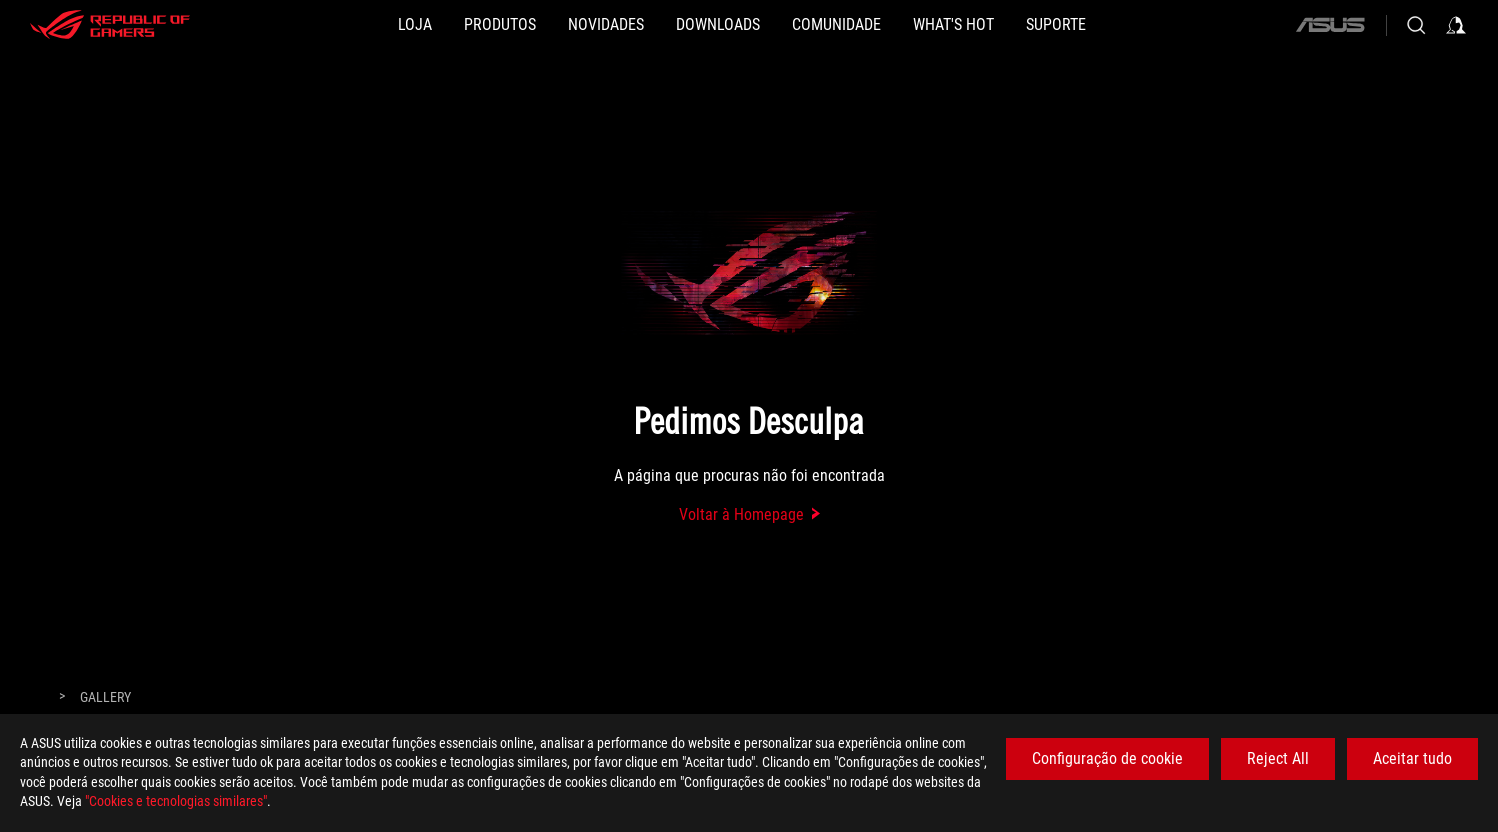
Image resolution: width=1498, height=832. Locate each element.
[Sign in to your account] (1456, 25)
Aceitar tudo (1412, 758)
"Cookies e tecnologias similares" (176, 801)
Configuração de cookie (1107, 758)
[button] (500, 25)
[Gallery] (105, 698)
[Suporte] (1056, 25)
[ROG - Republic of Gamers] (110, 25)
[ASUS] (1330, 25)
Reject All (1278, 758)
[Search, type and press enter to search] (1416, 25)
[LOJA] (415, 25)
